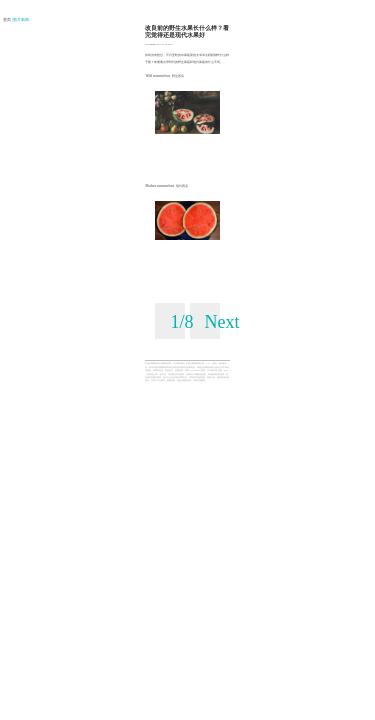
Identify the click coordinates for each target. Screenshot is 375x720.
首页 (7, 20)
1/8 (181, 322)
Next (222, 322)
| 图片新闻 (21, 20)
